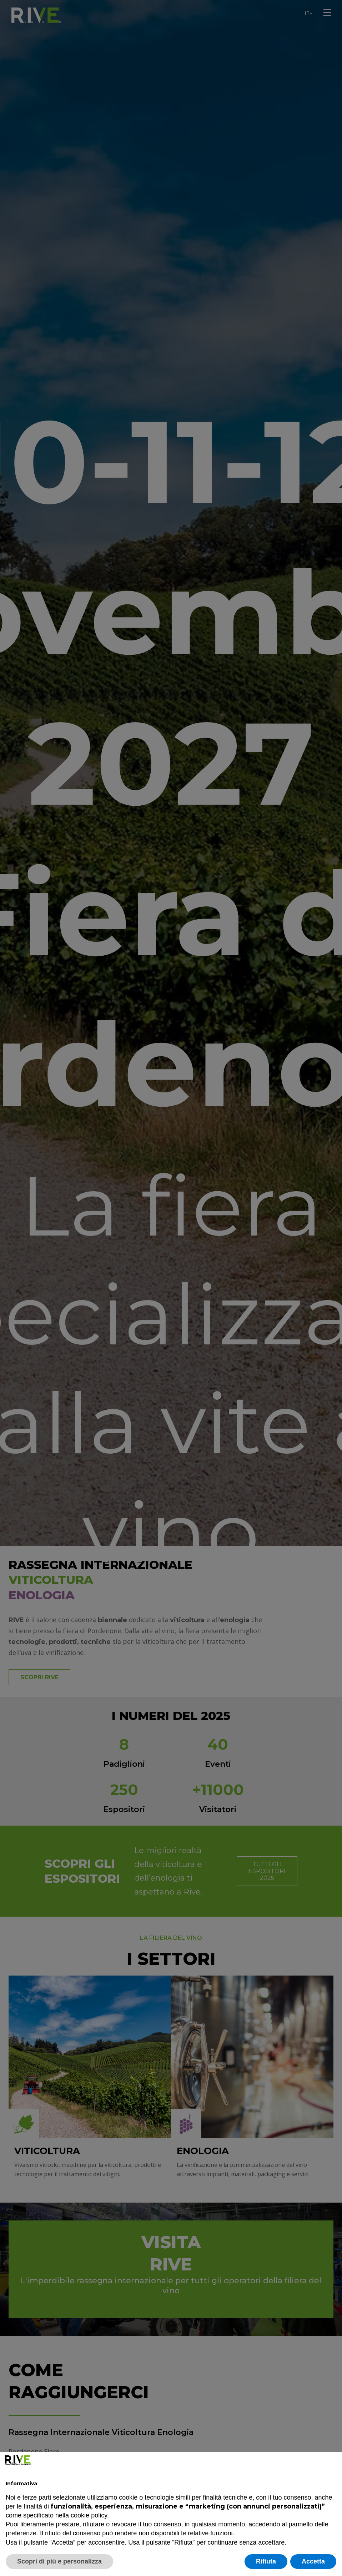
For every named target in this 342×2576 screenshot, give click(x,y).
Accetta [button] (313, 2561)
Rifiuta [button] (266, 2561)
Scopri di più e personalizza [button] (59, 2561)
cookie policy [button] (89, 2515)
